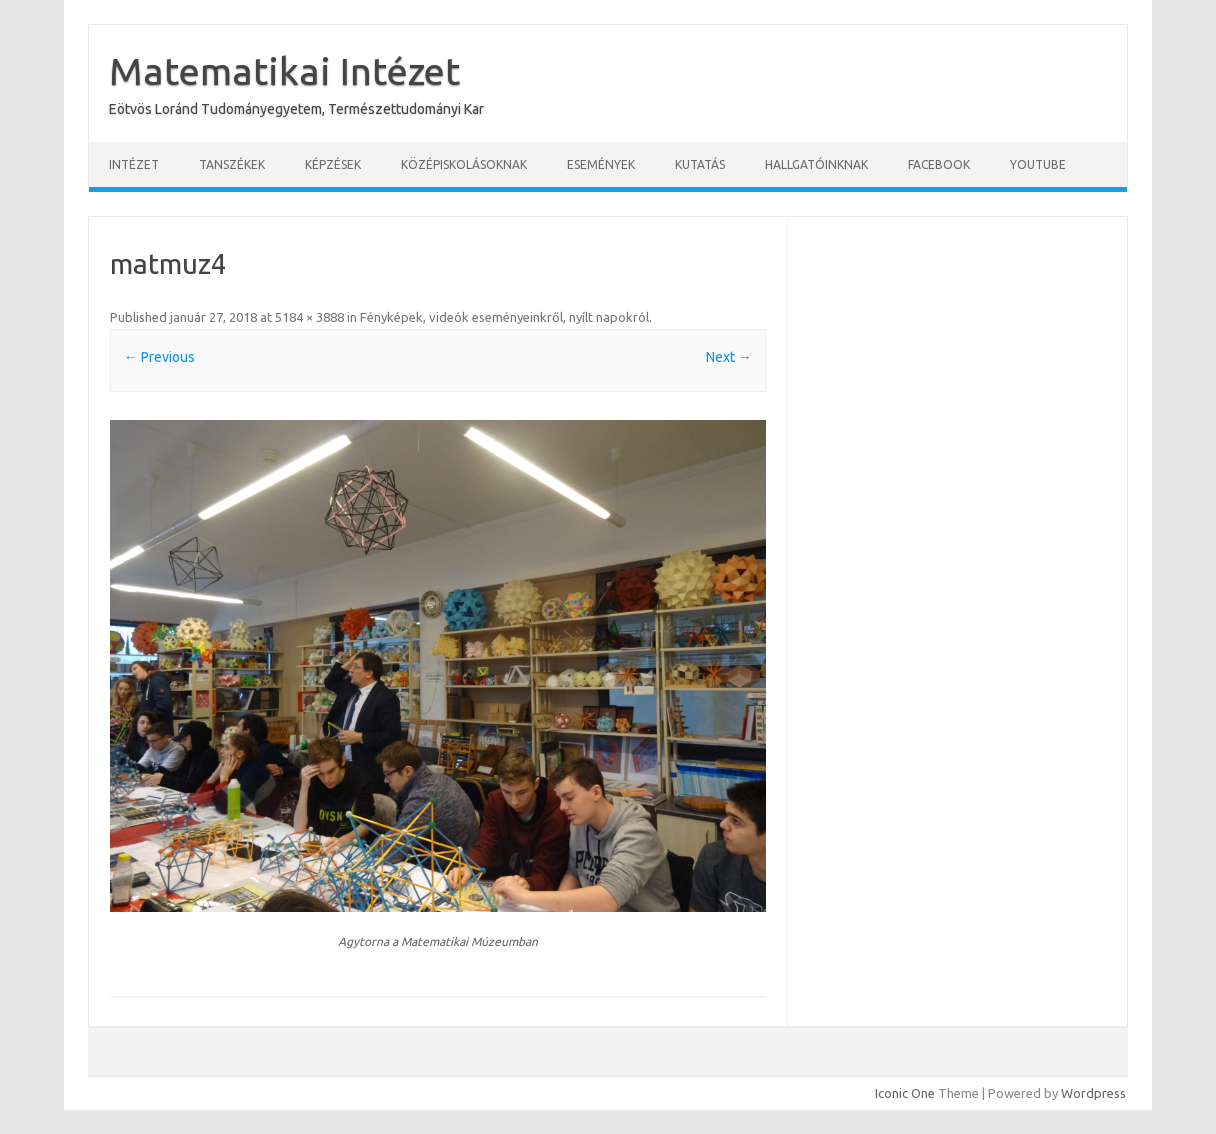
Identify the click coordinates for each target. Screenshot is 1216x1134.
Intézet (134, 164)
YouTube (1038, 164)
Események (601, 164)
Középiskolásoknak (464, 164)
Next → (729, 357)
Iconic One (905, 1093)
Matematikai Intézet (284, 71)
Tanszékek (232, 164)
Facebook (939, 164)
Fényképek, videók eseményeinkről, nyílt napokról (504, 317)
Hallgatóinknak (816, 164)
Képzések (333, 164)
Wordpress (1093, 1093)
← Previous (159, 357)
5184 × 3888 (309, 317)
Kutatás (700, 164)
